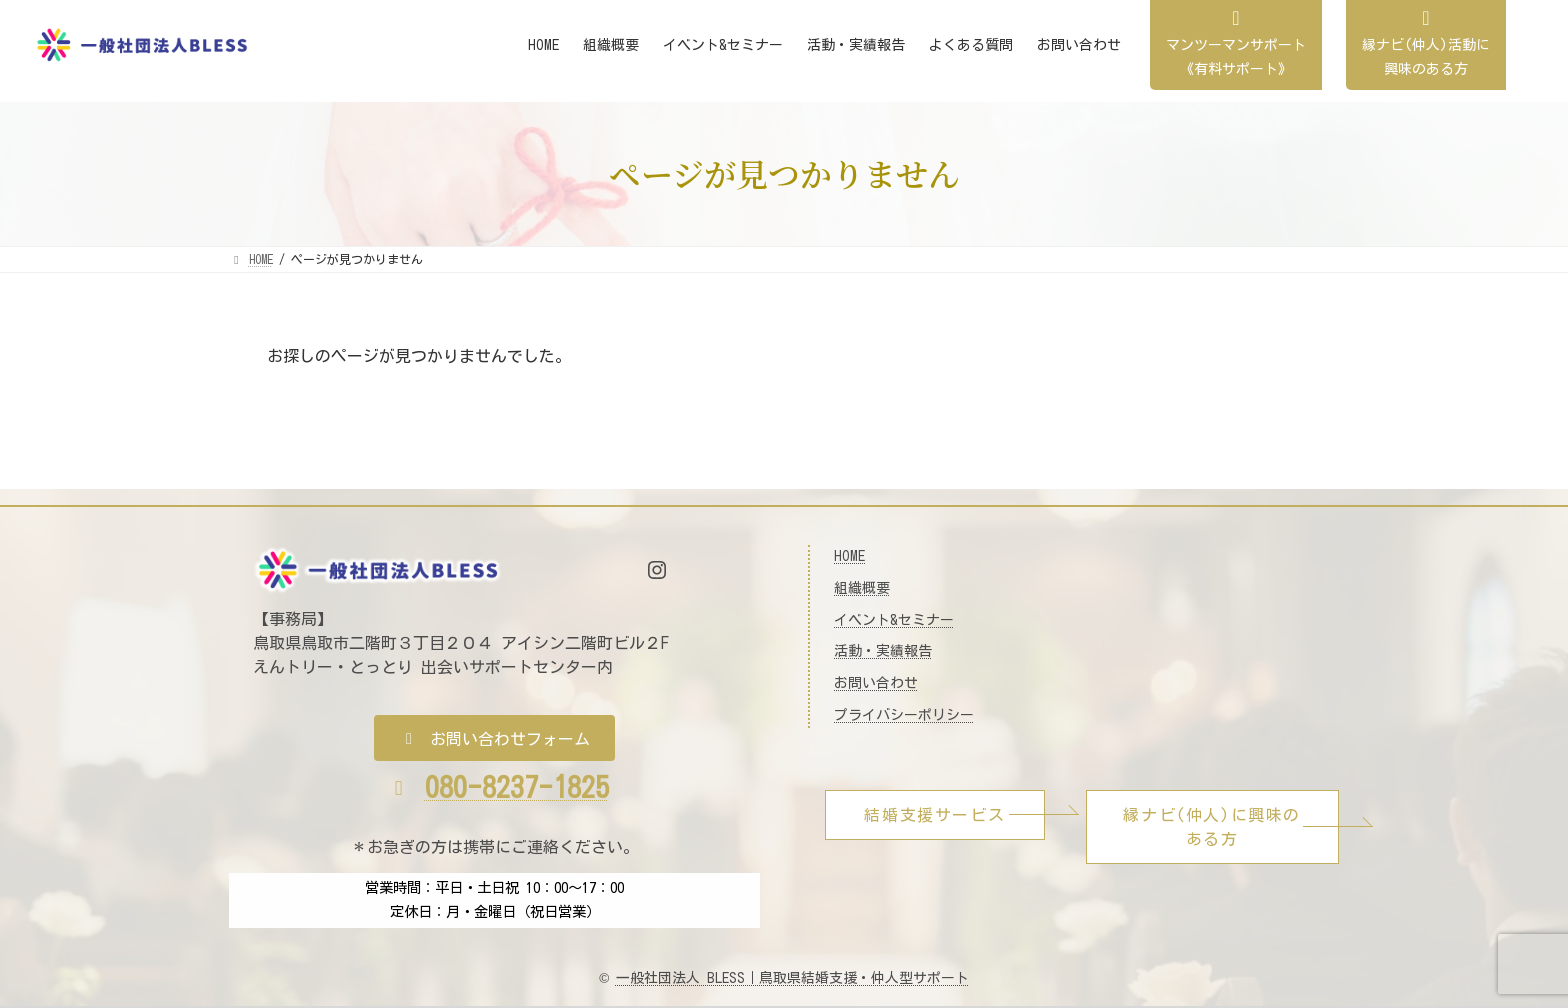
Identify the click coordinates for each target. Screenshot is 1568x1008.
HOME (849, 556)
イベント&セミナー (894, 620)
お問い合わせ (876, 683)
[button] (494, 738)
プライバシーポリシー (904, 715)
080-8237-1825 (517, 787)
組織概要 (862, 588)
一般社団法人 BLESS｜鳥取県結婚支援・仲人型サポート (792, 978)
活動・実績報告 (883, 651)
